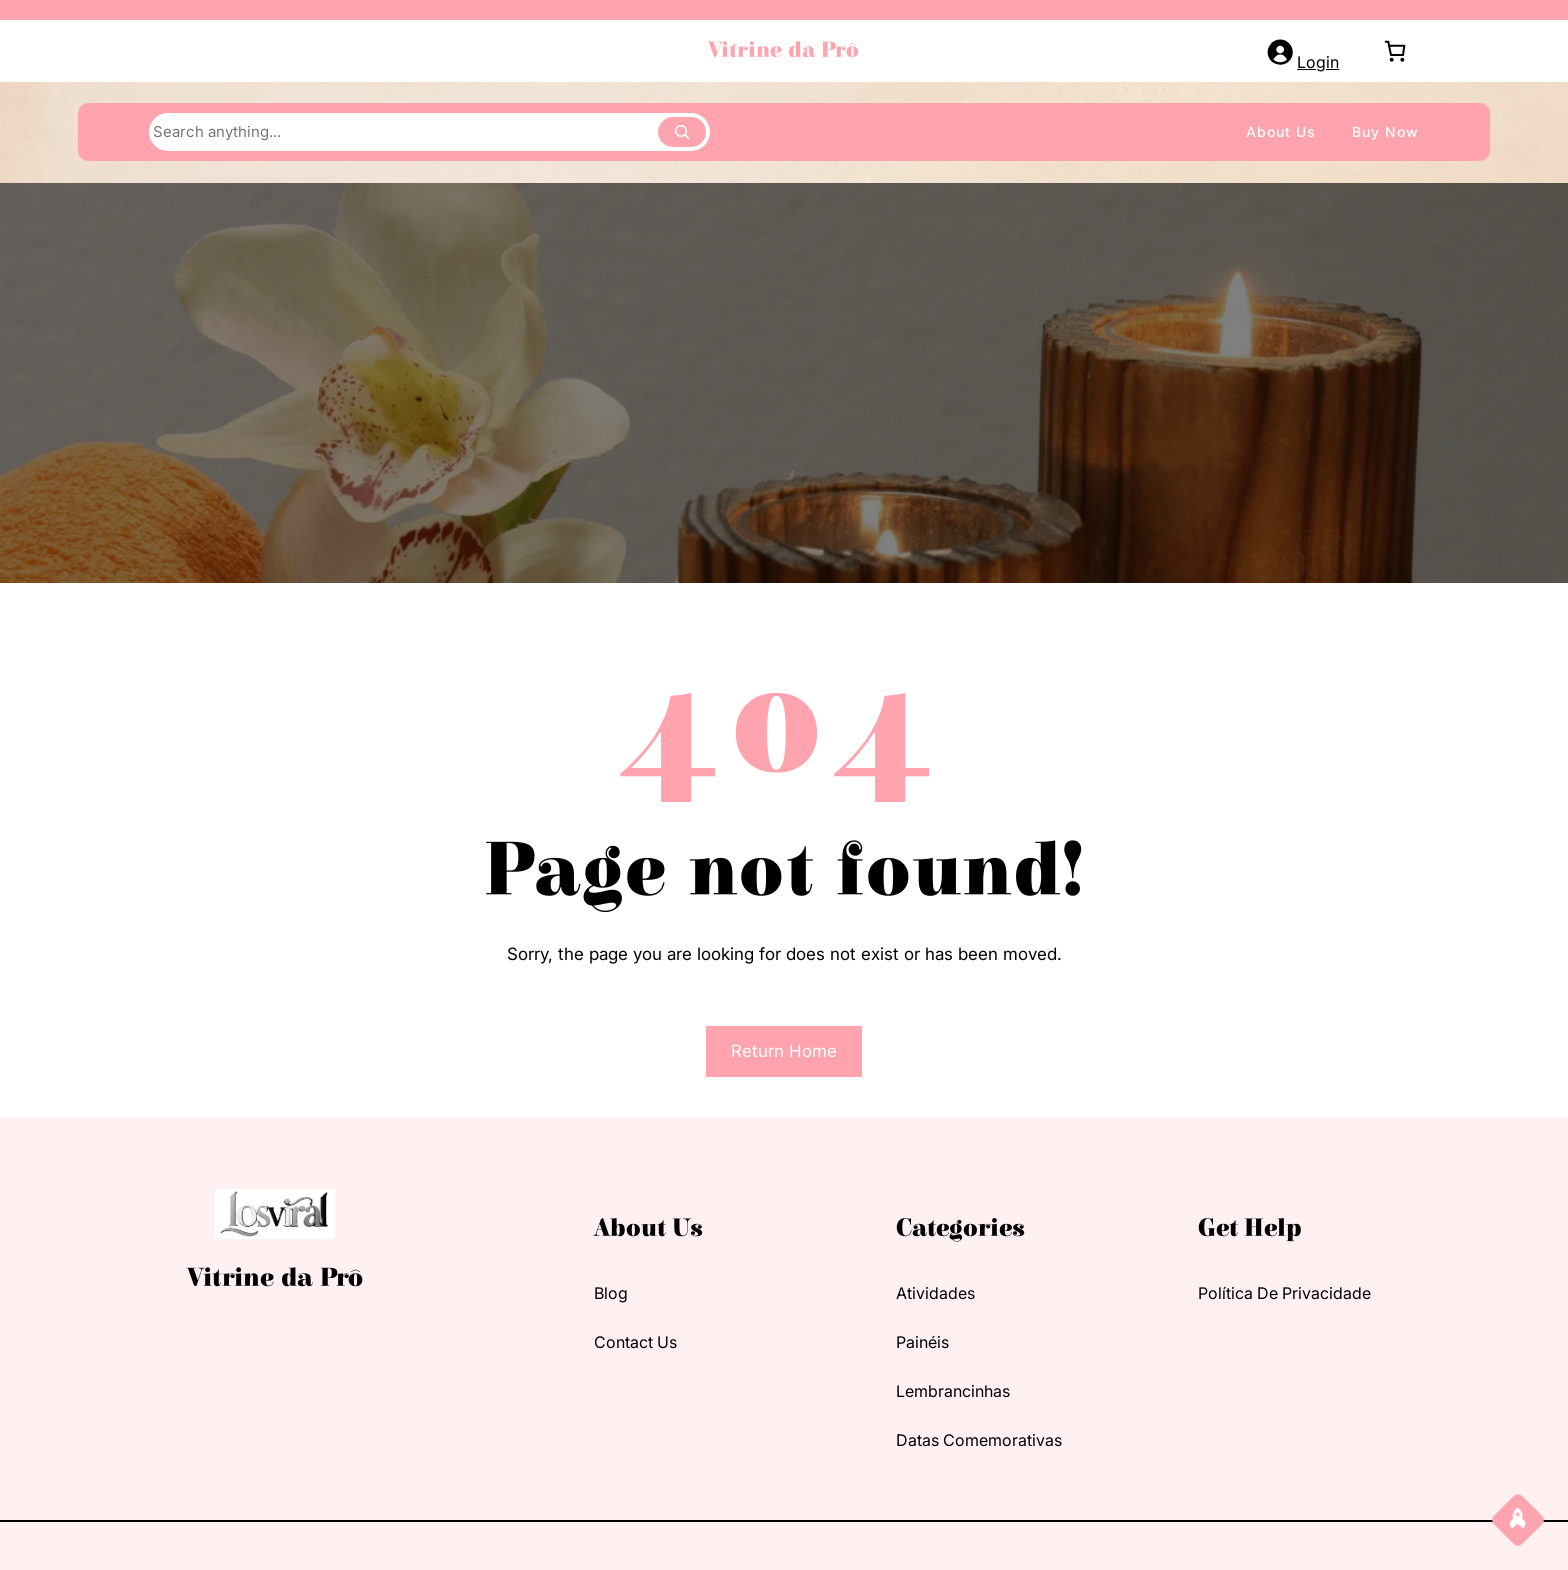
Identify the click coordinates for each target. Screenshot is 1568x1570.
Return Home (784, 1051)
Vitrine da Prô (783, 50)
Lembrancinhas (953, 1391)
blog (611, 1293)
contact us (635, 1342)
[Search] (682, 132)
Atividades (935, 1293)
